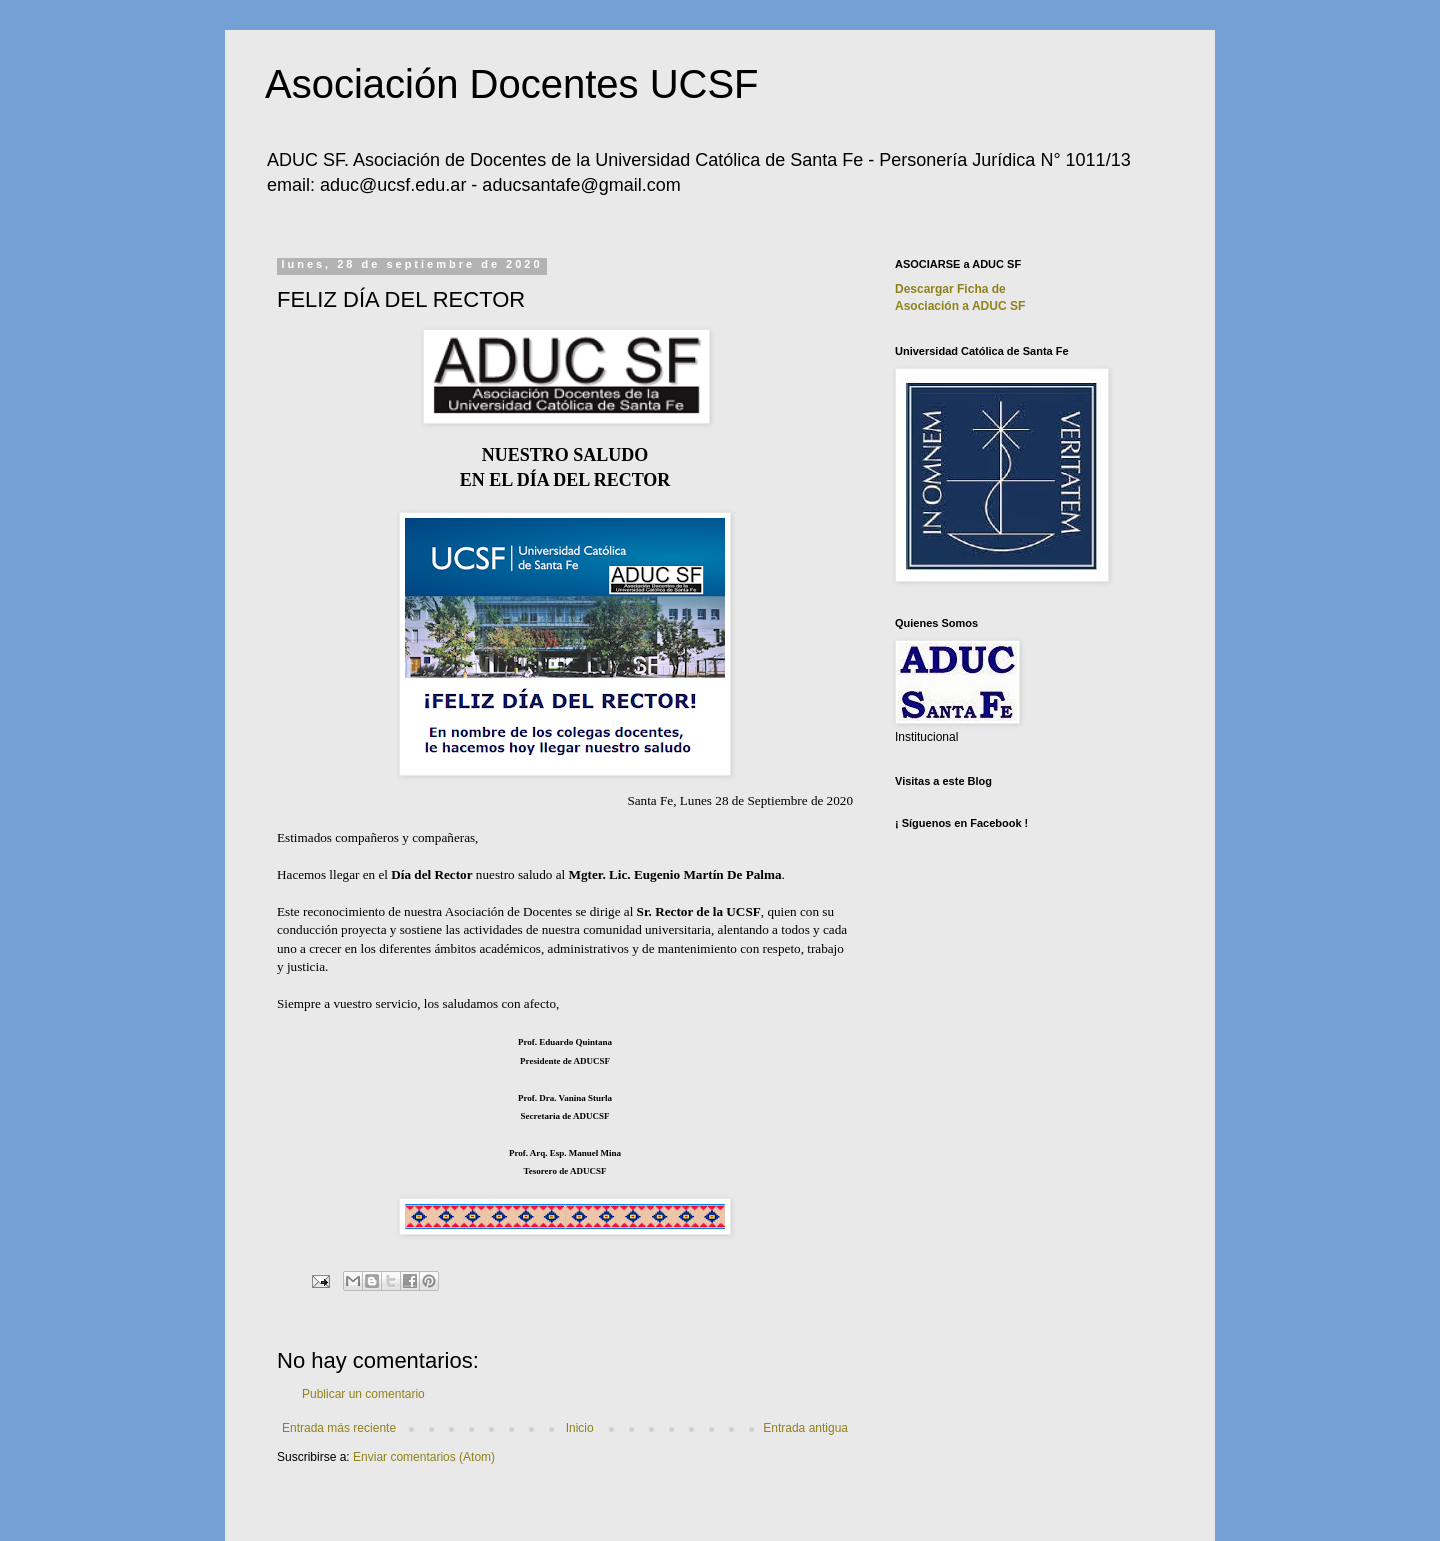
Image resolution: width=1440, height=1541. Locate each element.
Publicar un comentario (363, 1394)
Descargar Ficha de (950, 289)
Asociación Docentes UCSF (512, 84)
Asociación (960, 306)
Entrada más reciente (339, 1428)
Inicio (580, 1428)
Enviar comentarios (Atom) (424, 1457)
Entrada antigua (805, 1428)
